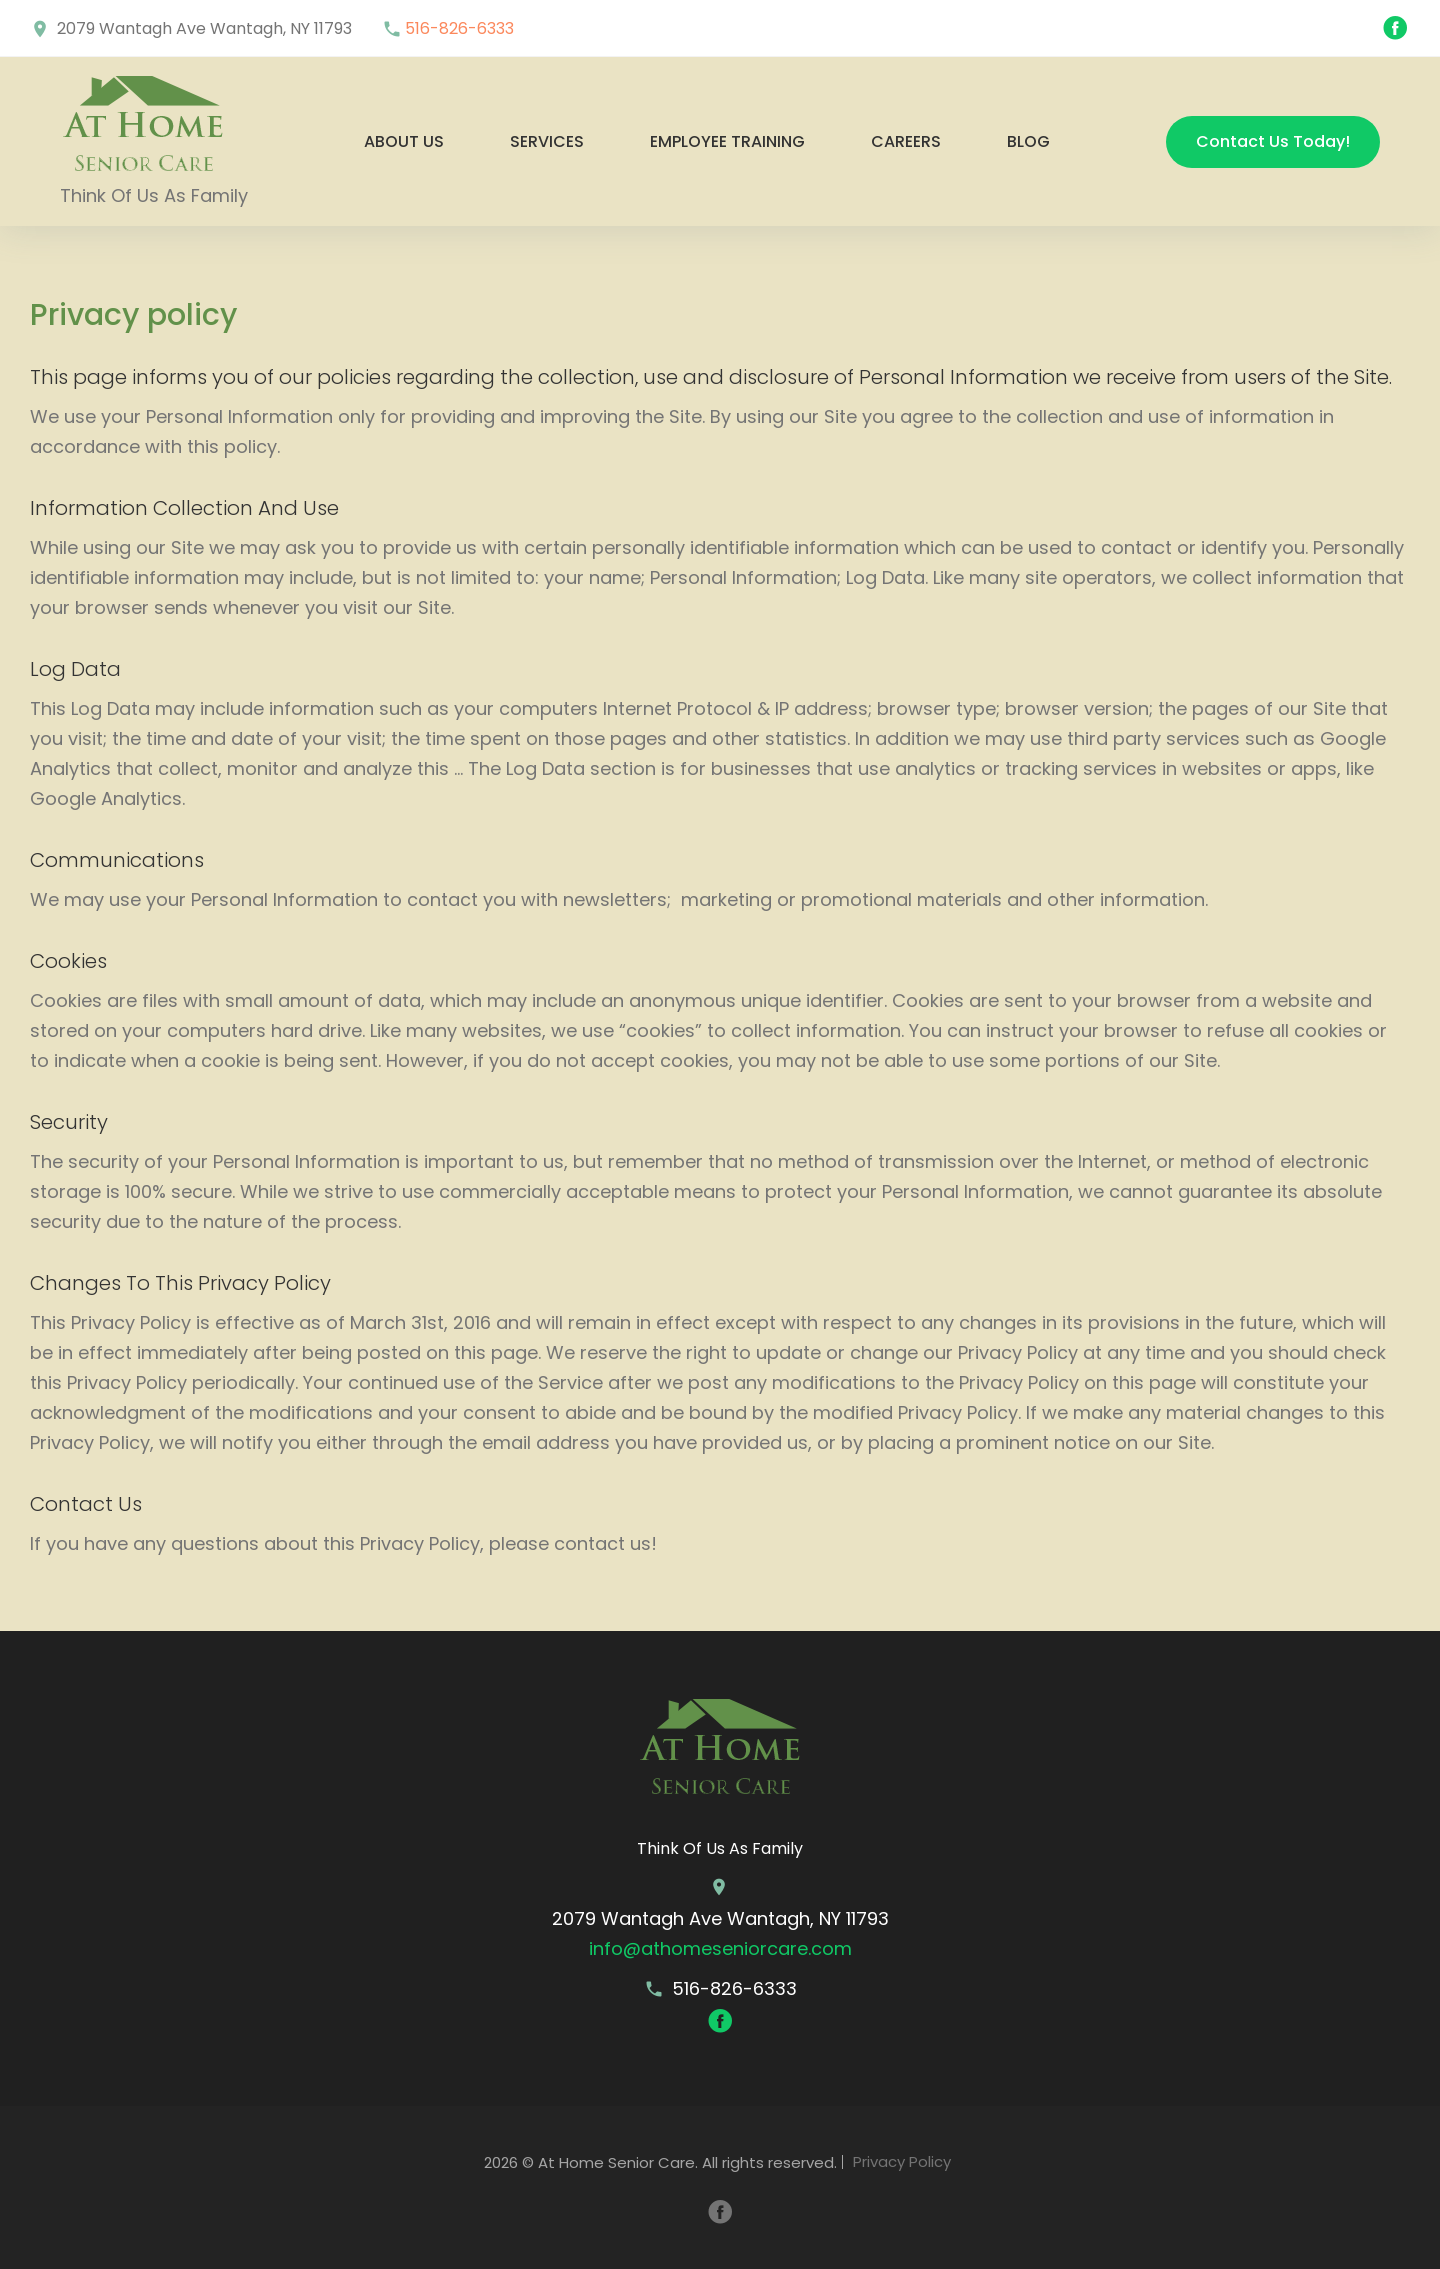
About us (404, 141)
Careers (906, 141)
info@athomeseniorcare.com (720, 1948)
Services (547, 141)
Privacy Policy (902, 2162)
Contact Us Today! (1273, 141)
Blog (1028, 141)
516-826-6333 (459, 28)
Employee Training (727, 141)
